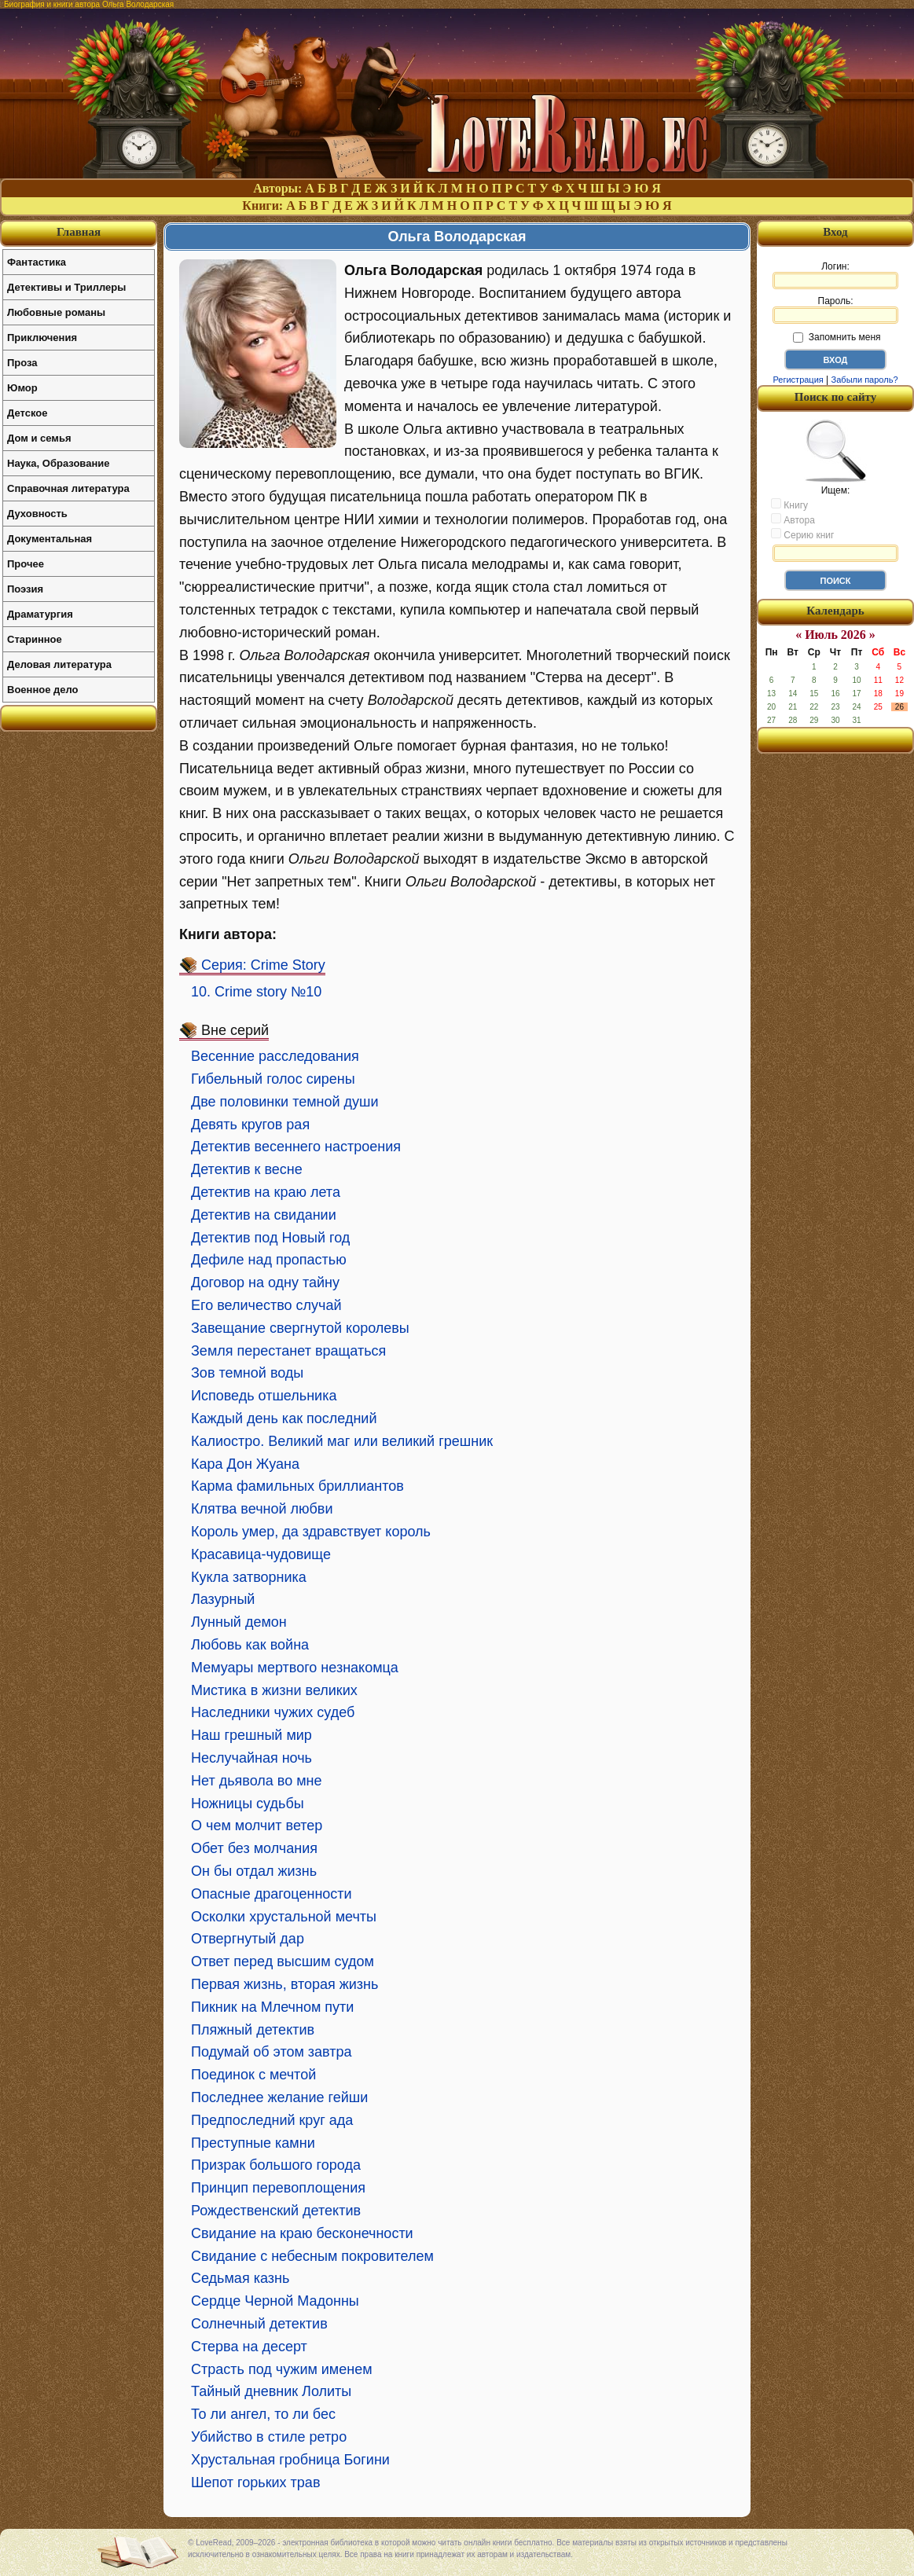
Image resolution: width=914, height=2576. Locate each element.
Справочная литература (68, 488)
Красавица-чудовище (261, 1554)
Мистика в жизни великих (274, 1690)
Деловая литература (59, 664)
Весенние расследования (275, 1056)
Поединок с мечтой (253, 2074)
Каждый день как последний (283, 1418)
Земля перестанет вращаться (288, 1351)
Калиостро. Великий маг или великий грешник (342, 1441)
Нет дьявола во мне (256, 1781)
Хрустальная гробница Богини (290, 2460)
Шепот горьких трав (255, 2482)
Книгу (789, 504)
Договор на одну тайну (265, 1282)
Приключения (42, 337)
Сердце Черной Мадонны (275, 2301)
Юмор (22, 388)
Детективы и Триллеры (66, 287)
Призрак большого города (276, 2165)
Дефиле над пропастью (269, 1260)
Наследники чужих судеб (272, 1712)
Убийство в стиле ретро (269, 2437)
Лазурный (223, 1599)
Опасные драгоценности (271, 1894)
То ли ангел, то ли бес (263, 2414)
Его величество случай (266, 1305)
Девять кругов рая (250, 1124)
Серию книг (802, 534)
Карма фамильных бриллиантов (297, 1486)
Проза (22, 363)
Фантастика (36, 262)
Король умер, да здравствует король (311, 1531)
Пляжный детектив (252, 2030)
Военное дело (43, 689)
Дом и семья (39, 438)
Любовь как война (250, 1645)
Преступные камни (253, 2143)
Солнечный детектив (259, 2324)
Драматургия (40, 614)
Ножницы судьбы (247, 1803)
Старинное (34, 639)
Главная (79, 232)
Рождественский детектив (276, 2210)
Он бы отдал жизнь (254, 1871)
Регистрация (798, 379)
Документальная (49, 539)
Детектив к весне (247, 1169)
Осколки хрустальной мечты (283, 1917)
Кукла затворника (249, 1577)
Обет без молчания (254, 1848)
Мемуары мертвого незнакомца (294, 1667)
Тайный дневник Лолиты (271, 2391)
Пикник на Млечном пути (272, 2007)
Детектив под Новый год (270, 1238)
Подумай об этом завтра (271, 2052)
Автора (793, 519)
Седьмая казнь (240, 2278)
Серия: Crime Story (263, 965)
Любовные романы (56, 312)
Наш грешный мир (251, 1735)
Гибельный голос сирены (273, 1079)
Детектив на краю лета (265, 1192)
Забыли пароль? (864, 379)
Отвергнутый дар (247, 1939)
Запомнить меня (836, 337)
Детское (27, 413)
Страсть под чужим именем (282, 2369)
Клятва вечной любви (261, 1509)
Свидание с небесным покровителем (312, 2256)
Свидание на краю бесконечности (302, 2233)
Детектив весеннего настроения (296, 1146)
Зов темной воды (247, 1373)
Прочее (25, 564)
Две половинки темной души (285, 1102)
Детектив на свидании (263, 1215)
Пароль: (835, 309)
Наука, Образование (58, 463)
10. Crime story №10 (256, 992)
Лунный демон (239, 1622)
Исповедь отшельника (263, 1396)
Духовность (37, 513)
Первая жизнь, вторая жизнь (284, 1984)
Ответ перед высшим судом (282, 1961)
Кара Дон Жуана (245, 1464)
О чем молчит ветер (256, 1825)
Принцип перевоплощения (278, 2188)
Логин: (835, 275)
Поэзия (25, 589)
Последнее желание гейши (279, 2097)
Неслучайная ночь (251, 1758)
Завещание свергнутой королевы (300, 1328)
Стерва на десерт (249, 2346)
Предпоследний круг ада (272, 2120)
